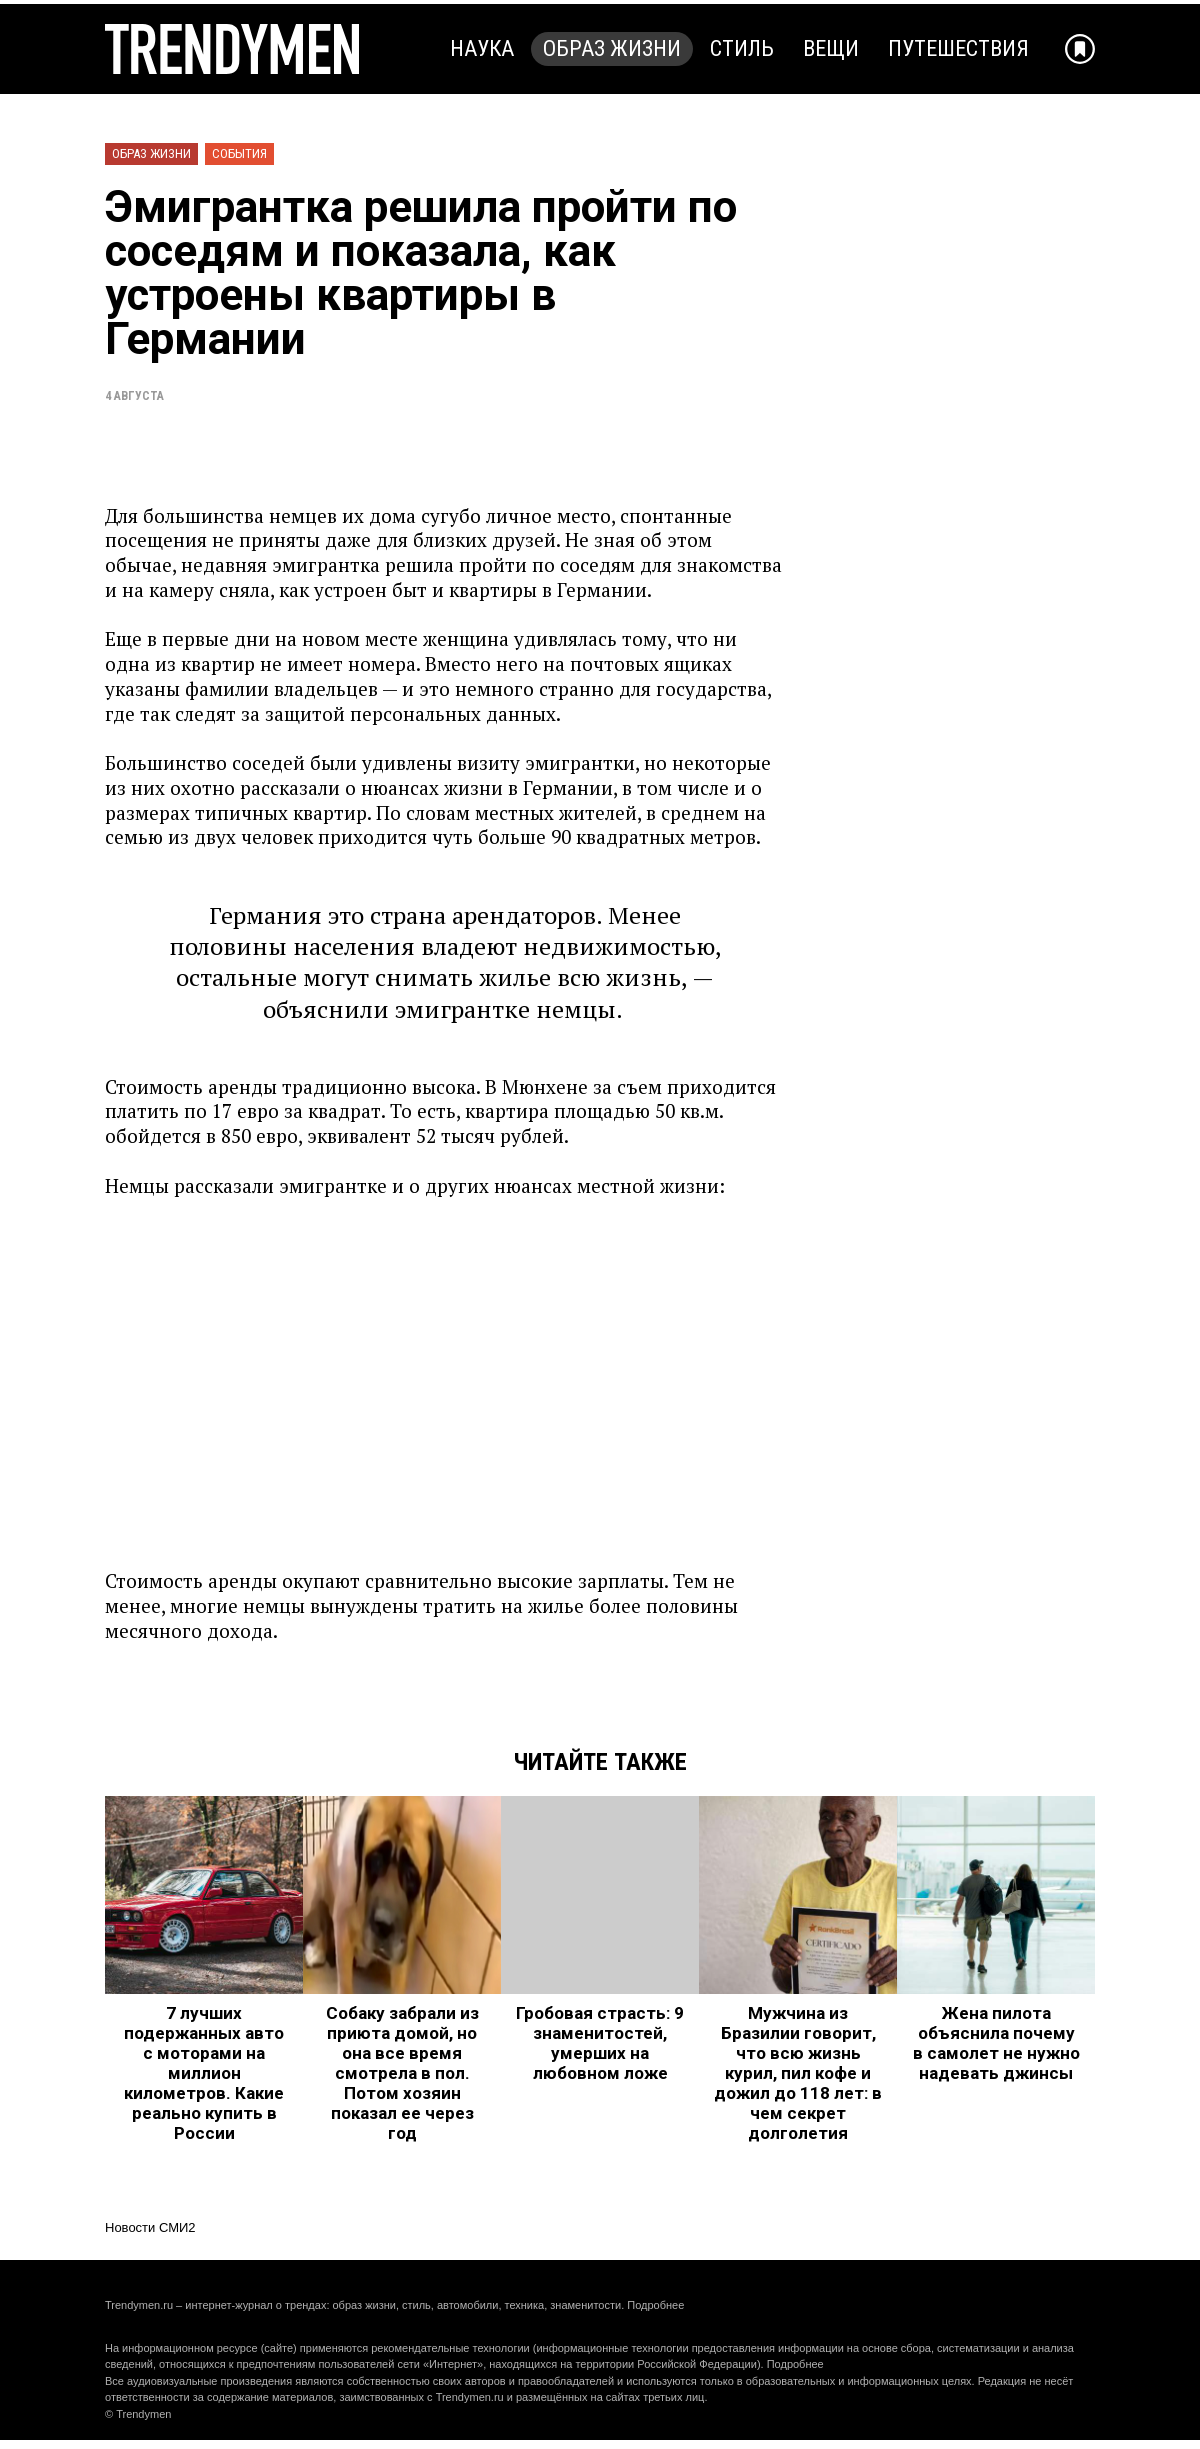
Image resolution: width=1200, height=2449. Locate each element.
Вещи (831, 48)
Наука (482, 48)
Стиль (742, 48)
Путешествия (958, 48)
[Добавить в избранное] (1080, 49)
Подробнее (655, 2305)
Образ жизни (612, 48)
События (239, 153)
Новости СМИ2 (150, 2227)
